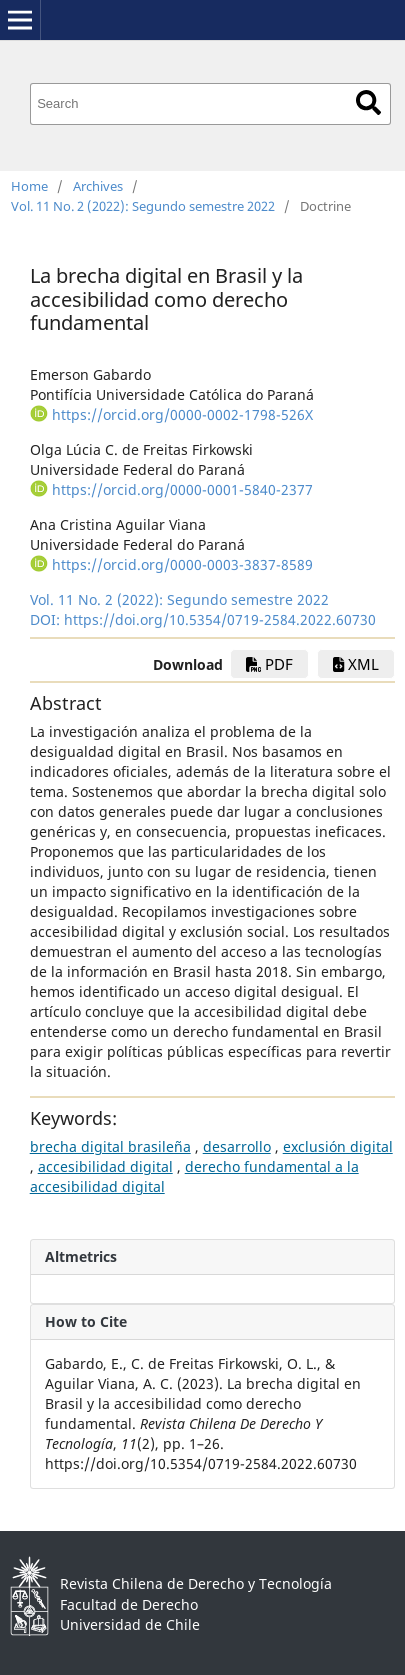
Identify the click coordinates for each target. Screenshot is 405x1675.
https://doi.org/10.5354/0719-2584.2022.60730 (220, 619)
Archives (98, 186)
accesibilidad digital (105, 1166)
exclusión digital (338, 1146)
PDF (269, 664)
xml (356, 664)
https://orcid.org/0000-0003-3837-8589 (182, 564)
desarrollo (237, 1146)
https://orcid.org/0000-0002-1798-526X (182, 414)
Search (368, 102)
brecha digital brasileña (110, 1146)
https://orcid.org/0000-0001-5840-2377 (182, 489)
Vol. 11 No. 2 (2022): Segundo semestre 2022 (143, 206)
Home (29, 186)
